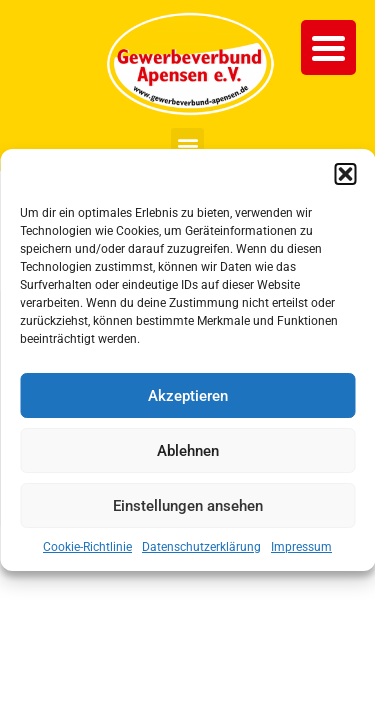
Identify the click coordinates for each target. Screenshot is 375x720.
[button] (345, 174)
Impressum (301, 547)
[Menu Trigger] (328, 47)
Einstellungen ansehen (188, 506)
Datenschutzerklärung (201, 547)
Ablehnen (188, 451)
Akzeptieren (188, 396)
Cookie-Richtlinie (87, 547)
